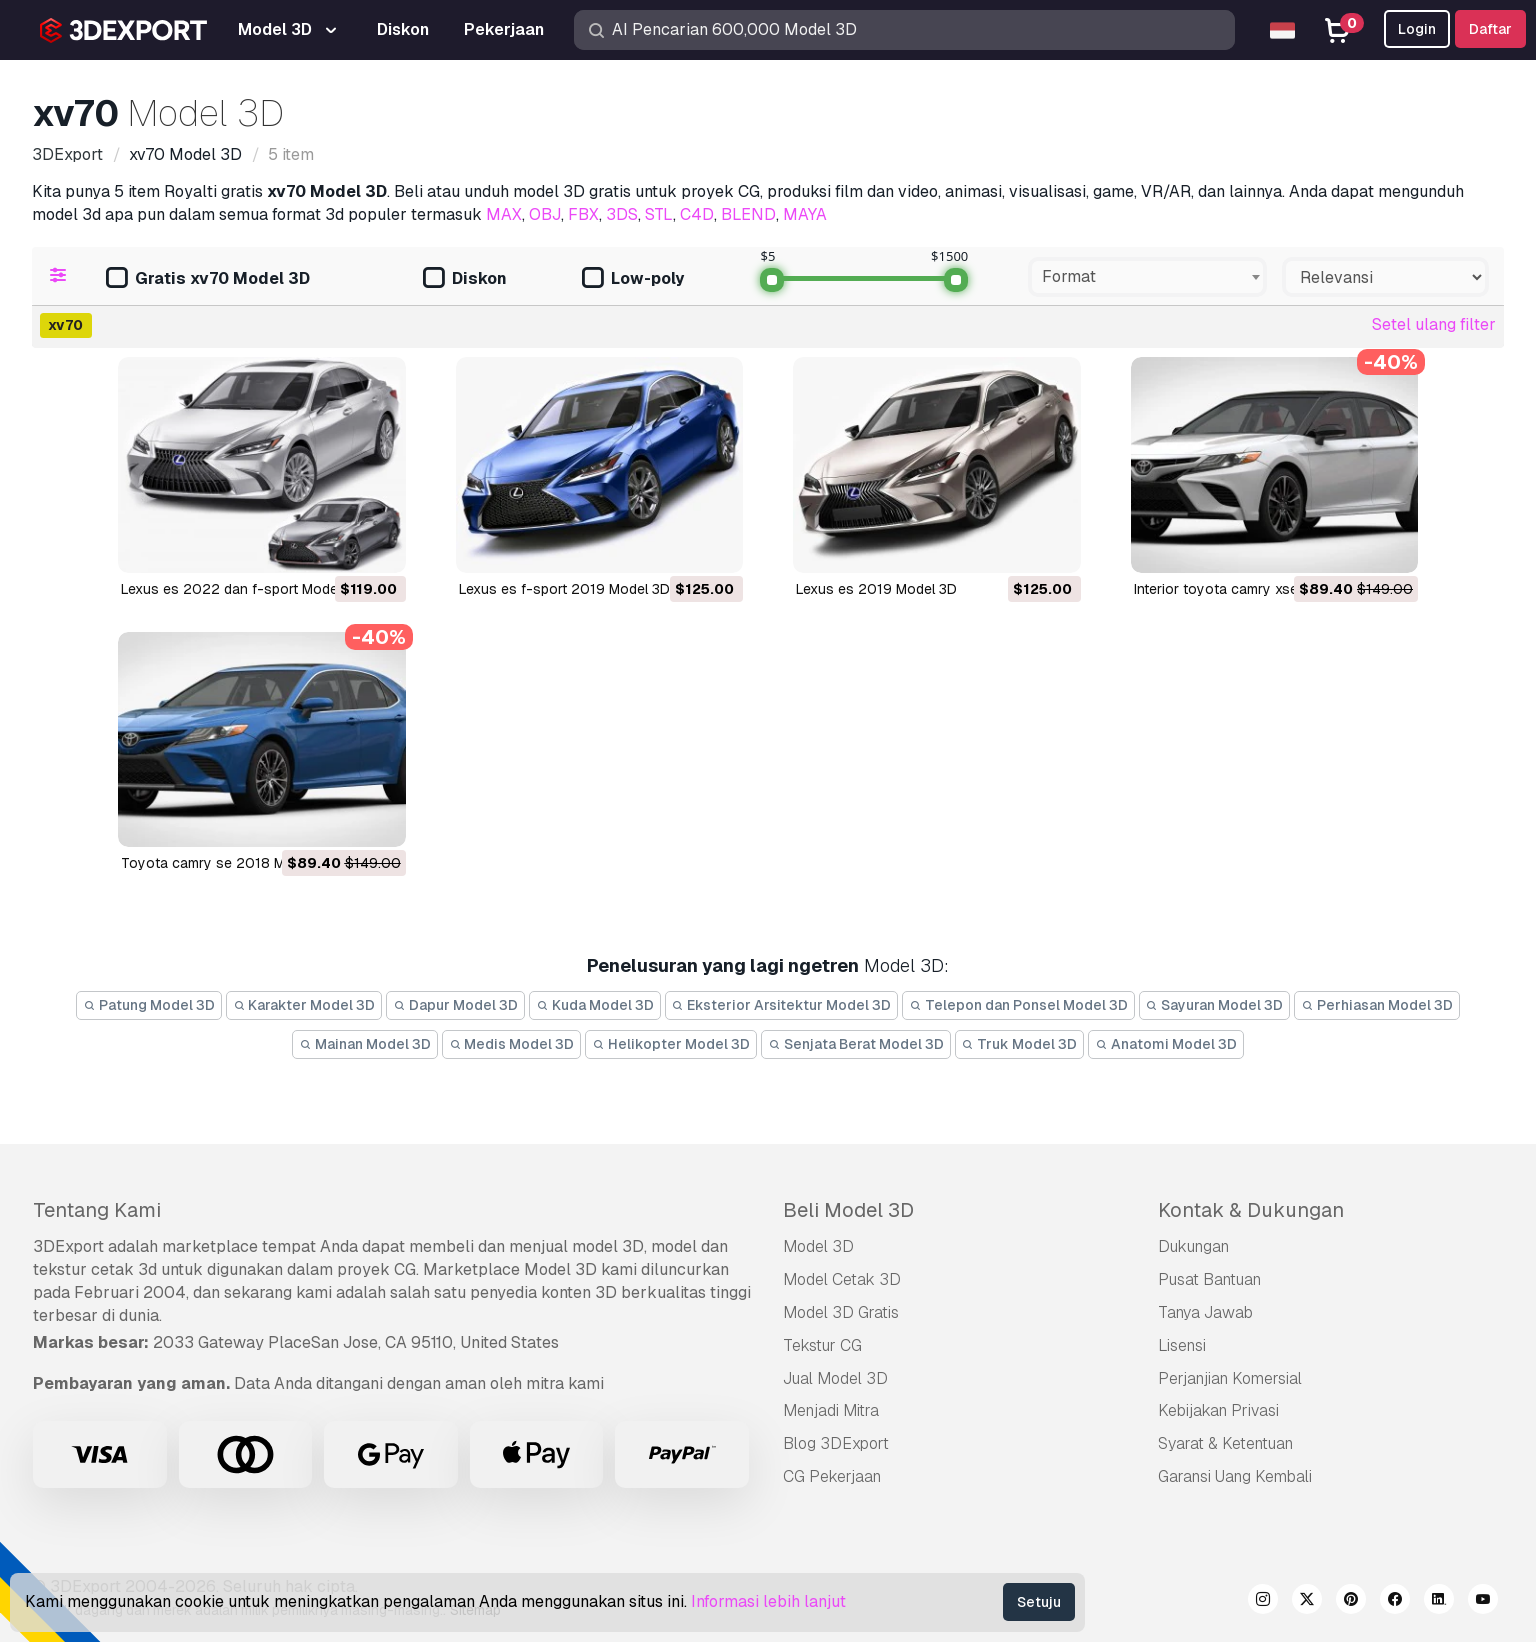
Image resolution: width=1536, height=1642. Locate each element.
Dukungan (1193, 1246)
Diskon (465, 279)
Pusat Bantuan (1209, 1279)
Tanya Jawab (1205, 1312)
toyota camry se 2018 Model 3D (228, 863)
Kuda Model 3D (595, 1005)
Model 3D (818, 1246)
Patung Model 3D (149, 1005)
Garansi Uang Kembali (1235, 1476)
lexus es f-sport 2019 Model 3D (564, 589)
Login (1417, 29)
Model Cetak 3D (842, 1279)
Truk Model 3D (1020, 1044)
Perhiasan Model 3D (1377, 1005)
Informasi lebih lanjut (768, 1601)
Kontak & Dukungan (1251, 1210)
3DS (622, 214)
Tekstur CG (822, 1345)
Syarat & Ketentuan (1225, 1443)
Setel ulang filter (1434, 324)
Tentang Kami (97, 1210)
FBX (583, 214)
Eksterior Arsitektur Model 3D (782, 1005)
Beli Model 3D (848, 1210)
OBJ (545, 214)
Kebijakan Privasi (1218, 1410)
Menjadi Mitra (831, 1410)
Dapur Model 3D (455, 1005)
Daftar (1490, 29)
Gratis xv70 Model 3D (208, 279)
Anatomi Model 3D (1166, 1044)
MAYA (805, 214)
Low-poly (633, 279)
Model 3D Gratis (841, 1312)
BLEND (748, 214)
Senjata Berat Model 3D (856, 1044)
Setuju (1039, 1602)
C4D (697, 214)
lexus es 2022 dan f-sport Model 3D (242, 589)
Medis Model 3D (512, 1044)
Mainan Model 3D (365, 1044)
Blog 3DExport (836, 1443)
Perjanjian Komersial (1230, 1378)
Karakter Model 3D (304, 1005)
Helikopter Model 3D (671, 1044)
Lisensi (1182, 1345)
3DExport (68, 1246)
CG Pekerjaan (832, 1476)
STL (659, 214)
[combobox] (1147, 277)
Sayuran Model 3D (1215, 1005)
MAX (504, 214)
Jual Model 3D (835, 1378)
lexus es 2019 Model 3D (876, 589)
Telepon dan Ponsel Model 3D (1018, 1005)
